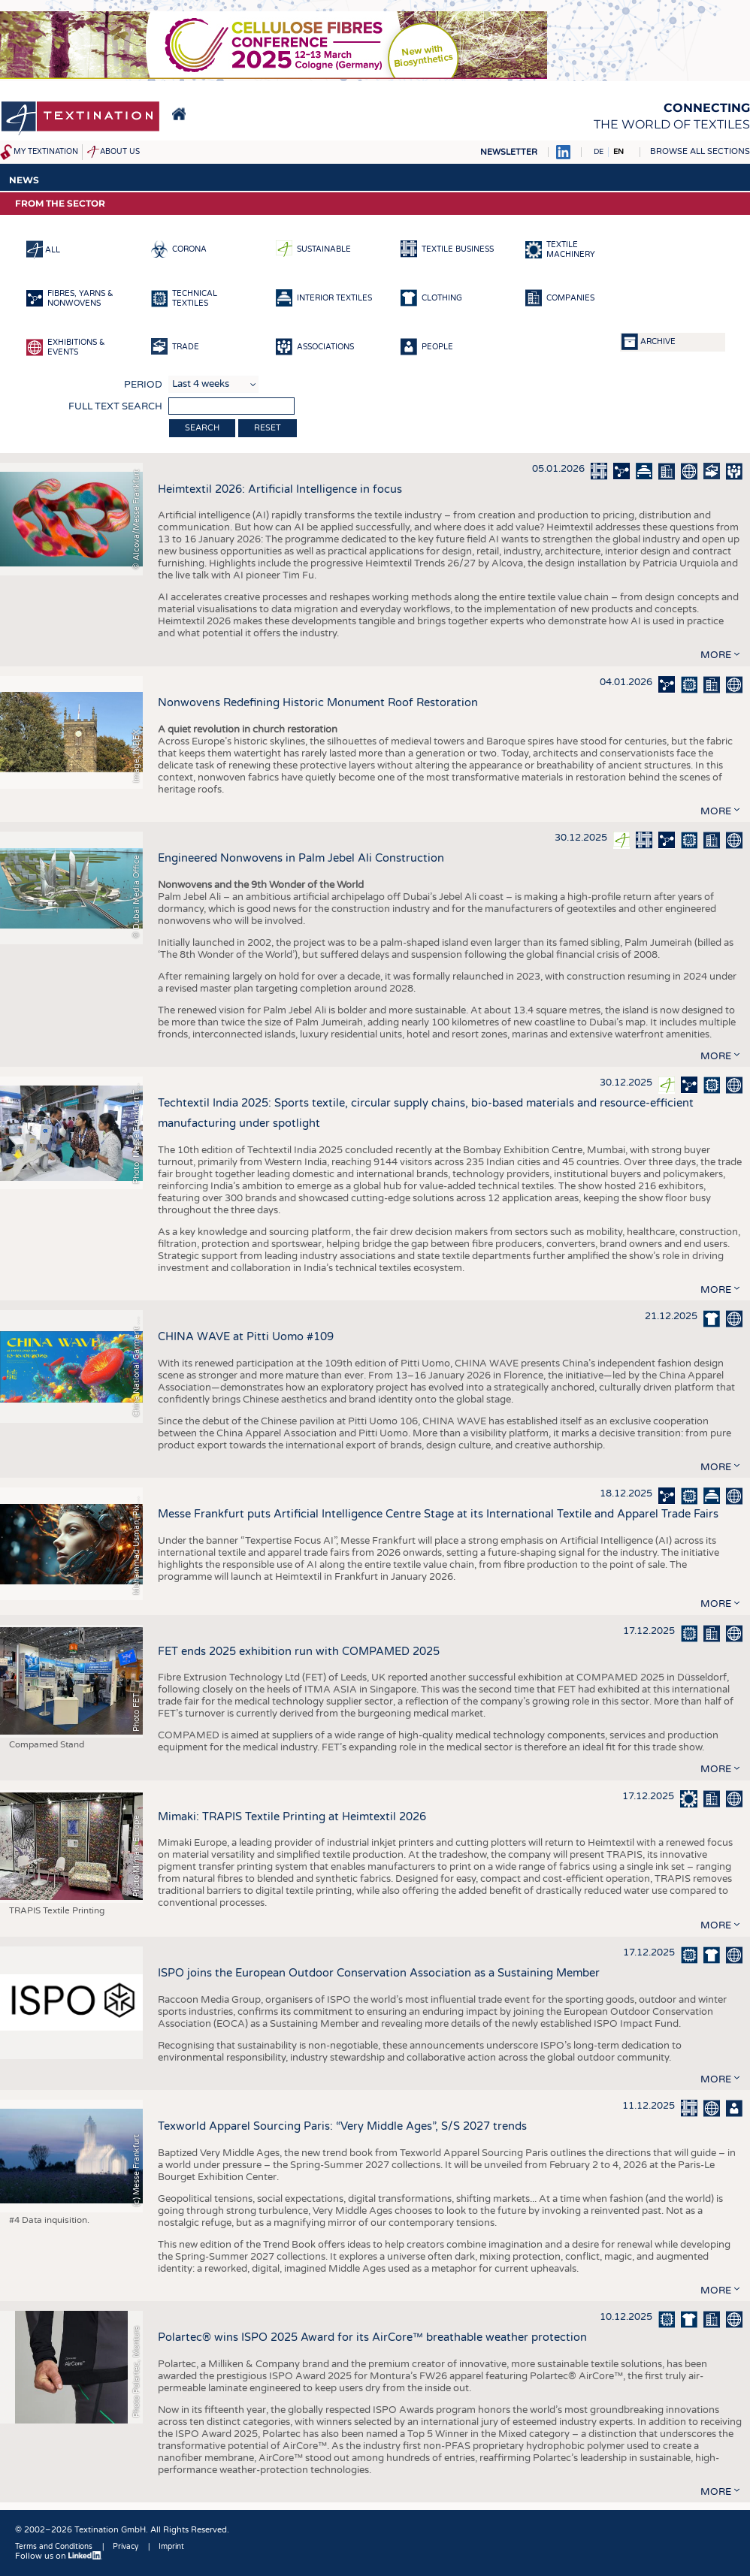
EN (618, 151)
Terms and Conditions (53, 2546)
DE (598, 151)
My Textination (46, 151)
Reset (267, 428)
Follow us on (58, 2556)
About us (120, 151)
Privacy (125, 2546)
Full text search (115, 406)
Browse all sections (700, 151)
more (715, 655)
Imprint (171, 2546)
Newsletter (508, 152)
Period (143, 385)
